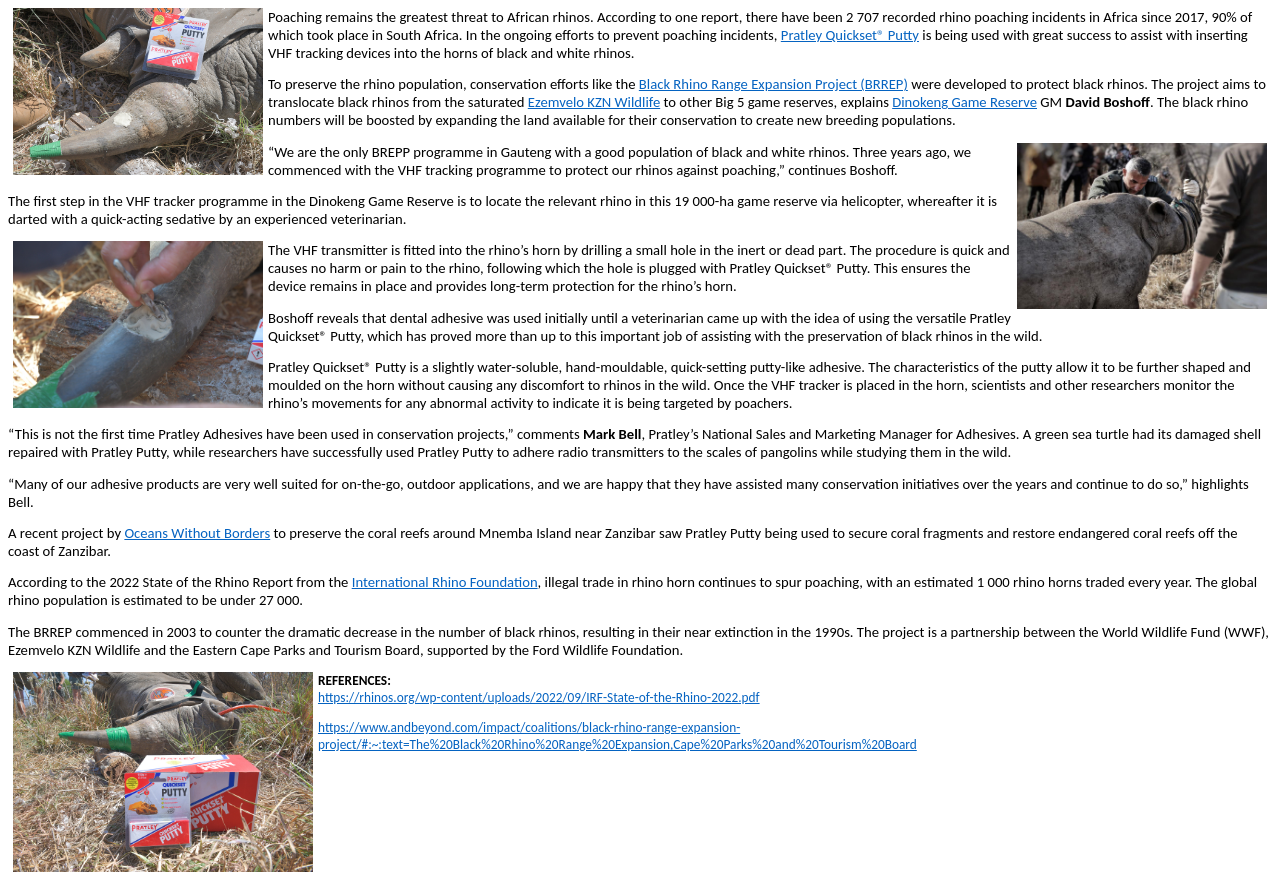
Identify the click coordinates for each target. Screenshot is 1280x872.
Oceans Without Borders (197, 533)
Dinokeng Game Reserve (964, 102)
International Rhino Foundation (445, 582)
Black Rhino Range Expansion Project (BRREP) (773, 84)
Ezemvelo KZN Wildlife (594, 102)
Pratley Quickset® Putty (850, 35)
